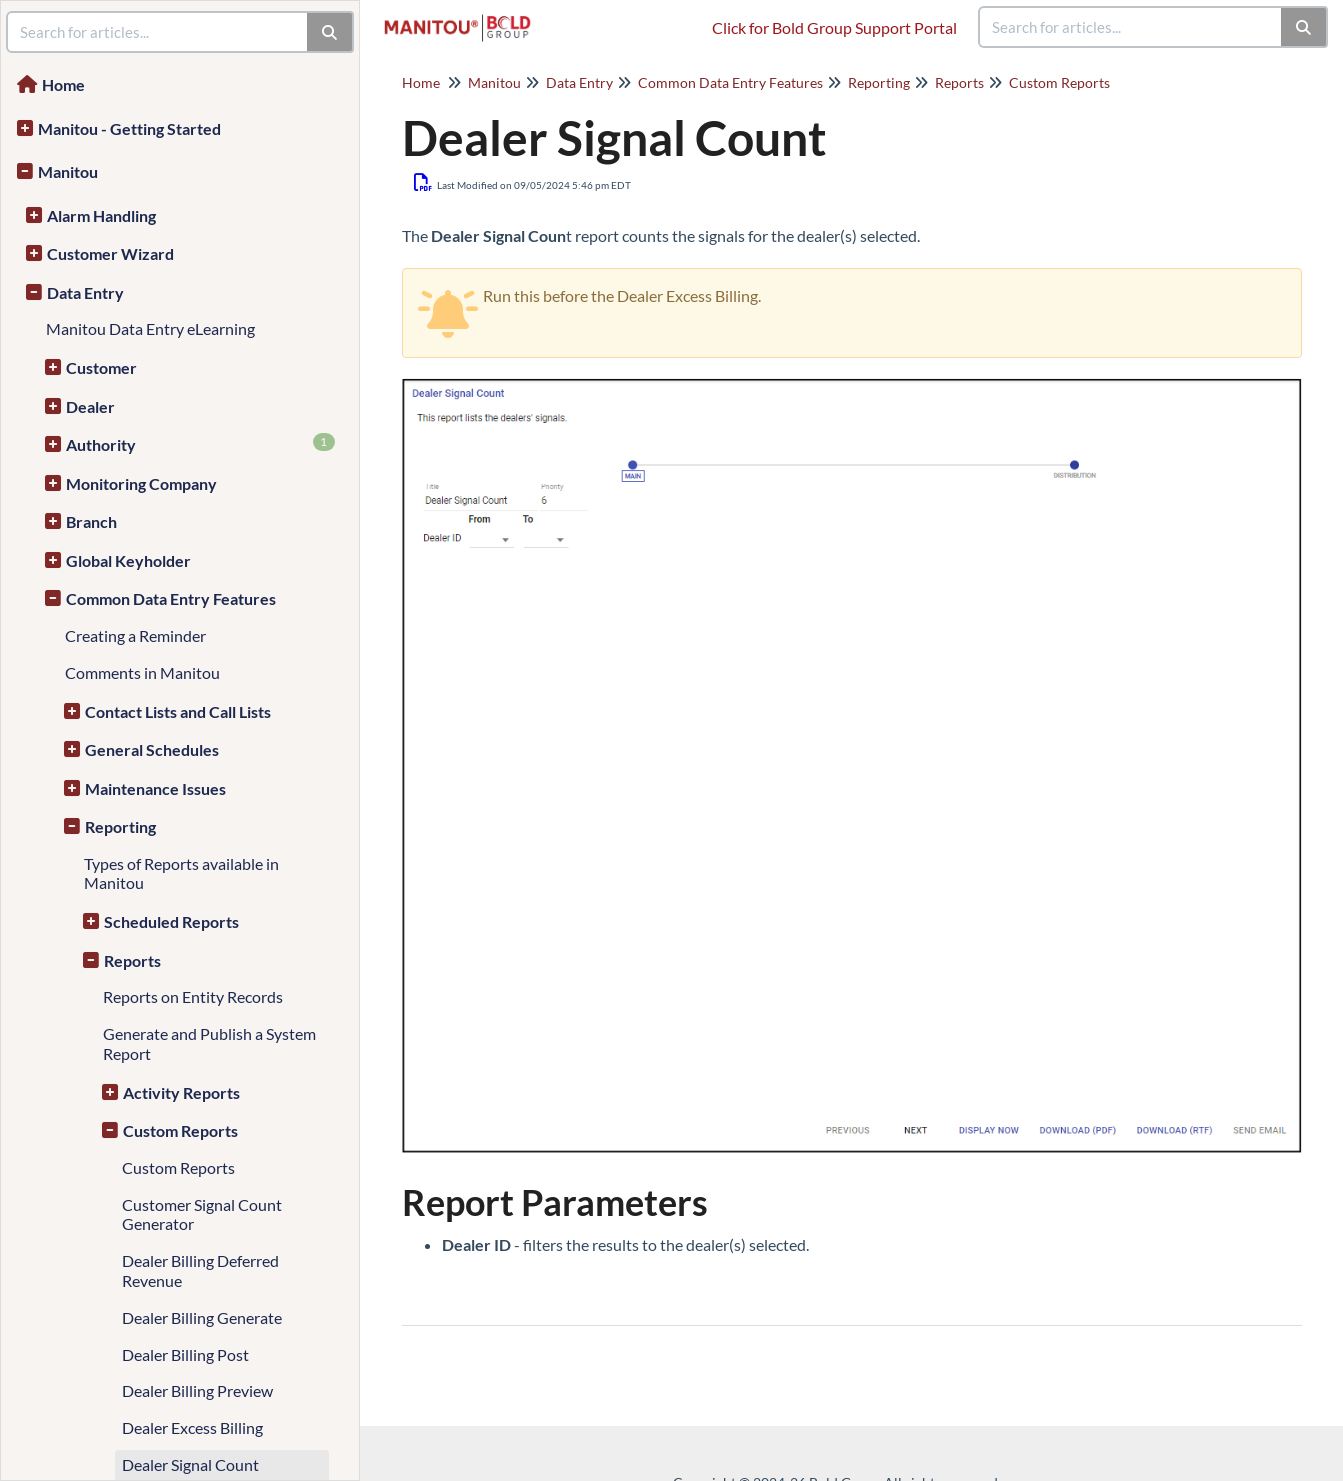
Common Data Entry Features (171, 598)
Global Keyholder (128, 560)
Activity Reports (181, 1092)
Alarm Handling (101, 215)
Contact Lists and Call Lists (178, 711)
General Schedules (152, 749)
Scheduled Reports (171, 921)
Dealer (90, 406)
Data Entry (85, 292)
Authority (200, 443)
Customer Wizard (110, 253)
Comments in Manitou (142, 672)
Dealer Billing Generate (202, 1317)
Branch (91, 521)
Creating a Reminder (135, 635)
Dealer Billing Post (185, 1354)
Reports (132, 960)
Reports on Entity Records (193, 996)
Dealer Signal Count (190, 1464)
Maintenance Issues (155, 788)
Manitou (68, 171)
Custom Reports (180, 1130)
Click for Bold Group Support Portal (834, 27)
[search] (1131, 27)
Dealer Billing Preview (197, 1390)
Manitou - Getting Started (129, 128)
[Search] (1304, 27)
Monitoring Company (141, 483)
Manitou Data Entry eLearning (150, 328)
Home (63, 84)
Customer (101, 367)
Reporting (120, 826)
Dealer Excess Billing (192, 1427)
